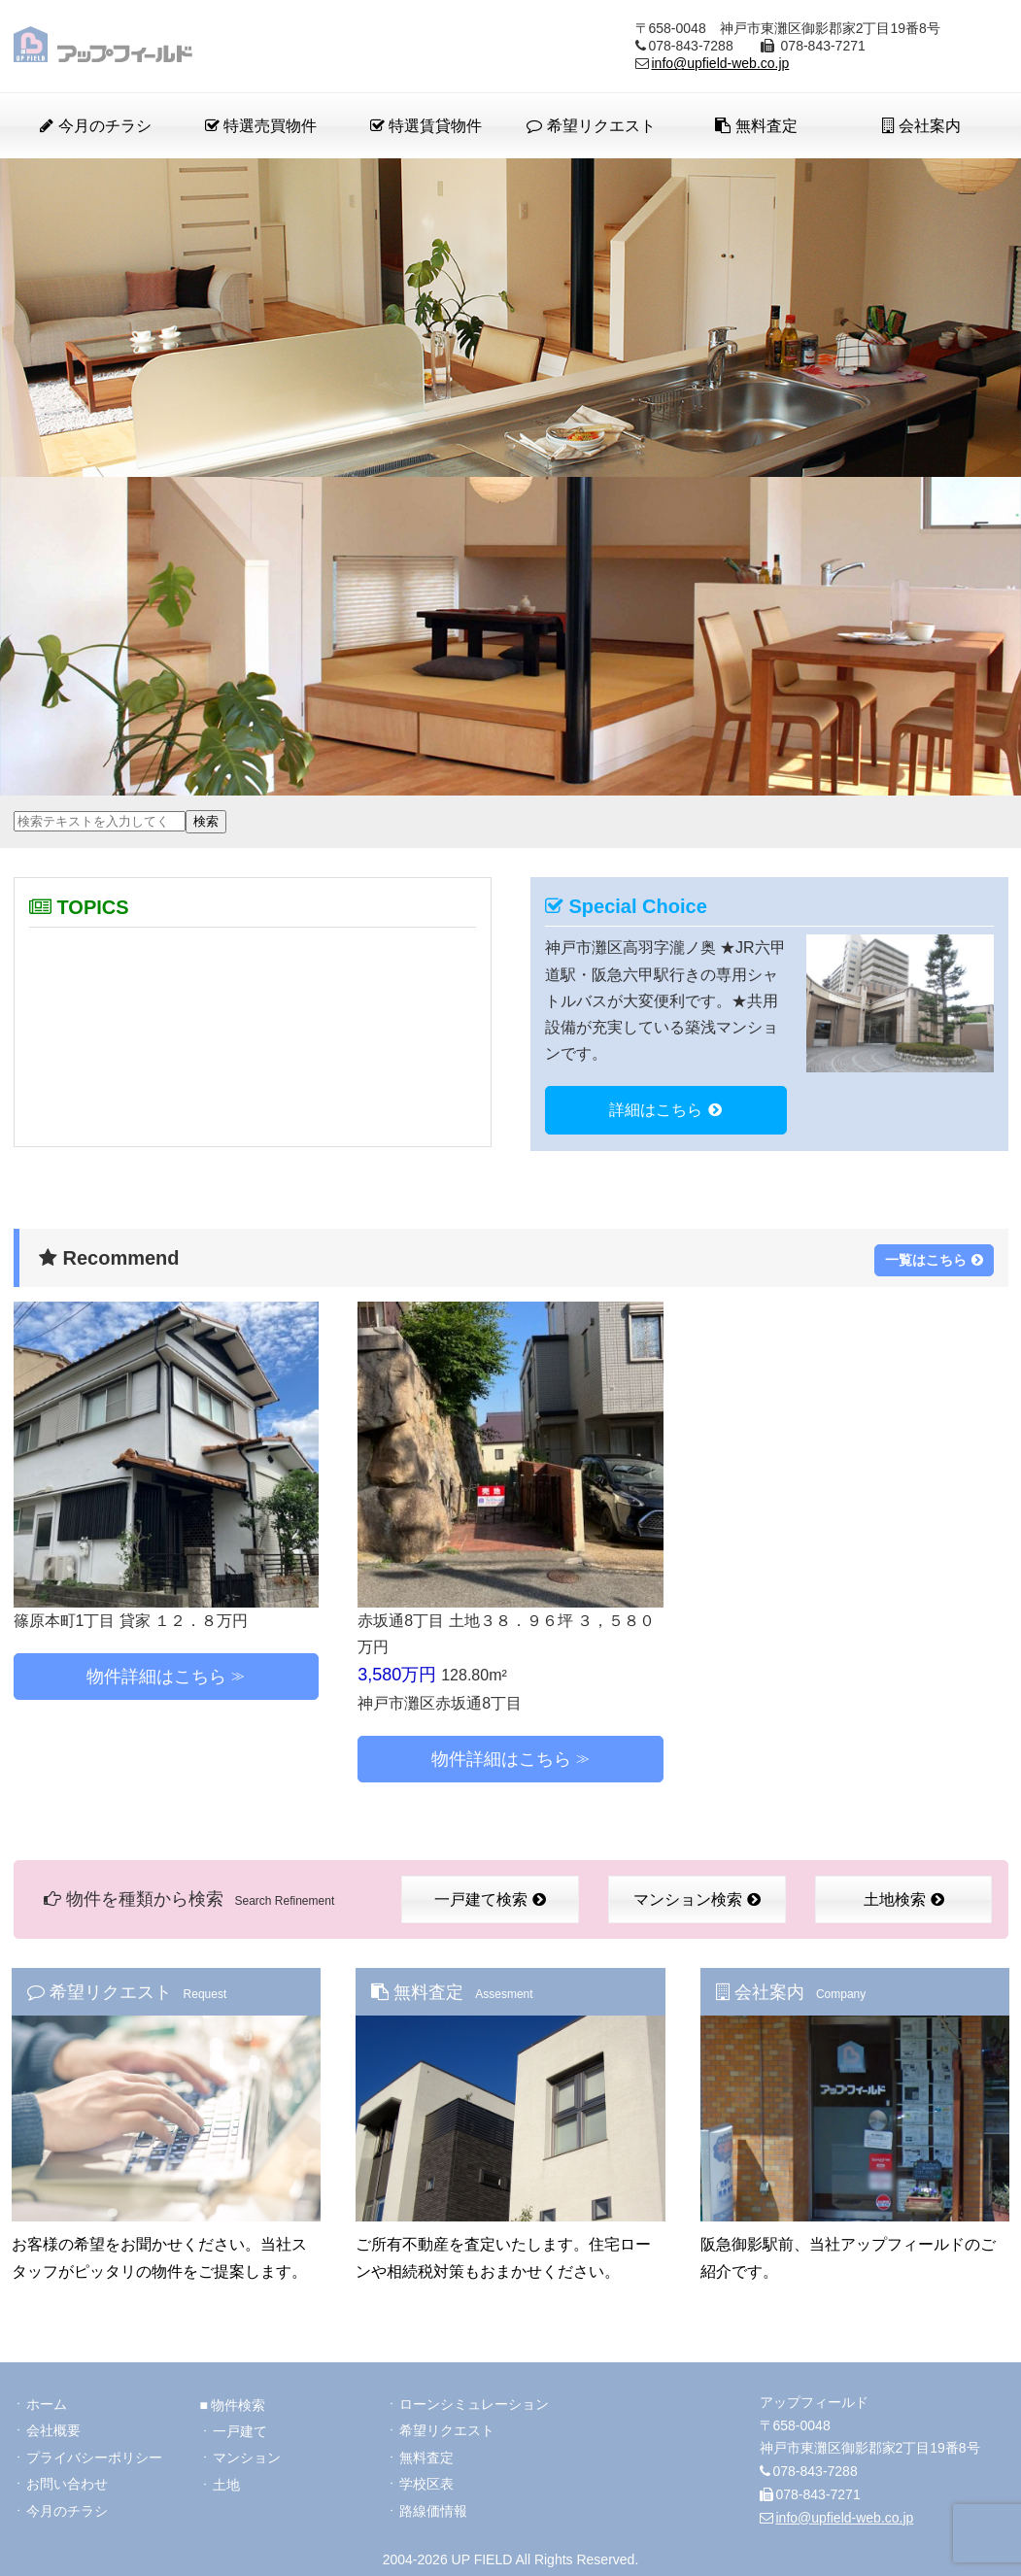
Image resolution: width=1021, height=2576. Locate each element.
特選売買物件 (261, 126)
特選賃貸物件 (426, 126)
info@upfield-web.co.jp (721, 63)
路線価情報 (433, 2509)
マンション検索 (697, 1897)
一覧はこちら (934, 1257)
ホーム (46, 2400)
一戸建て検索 (490, 1897)
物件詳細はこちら (156, 1673)
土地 (226, 2482)
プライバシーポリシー (94, 2454)
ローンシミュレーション (474, 2400)
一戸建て (240, 2427)
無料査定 (756, 126)
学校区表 (426, 2482)
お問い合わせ (67, 2482)
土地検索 (904, 1897)
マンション (247, 2454)
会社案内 (921, 126)
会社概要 (53, 2427)
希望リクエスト (591, 126)
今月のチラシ (95, 126)
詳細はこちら (665, 1110)
